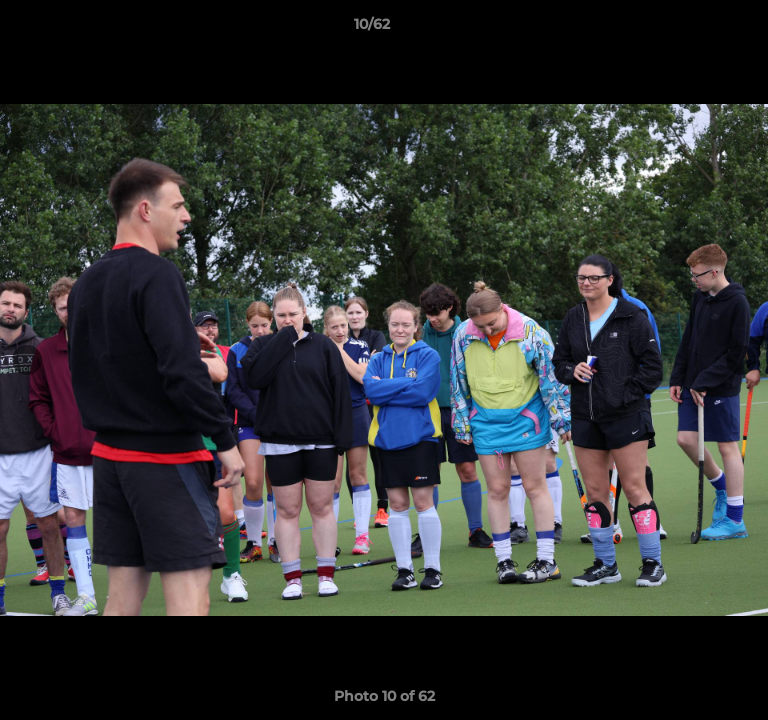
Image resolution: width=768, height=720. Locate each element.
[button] (696, 29)
